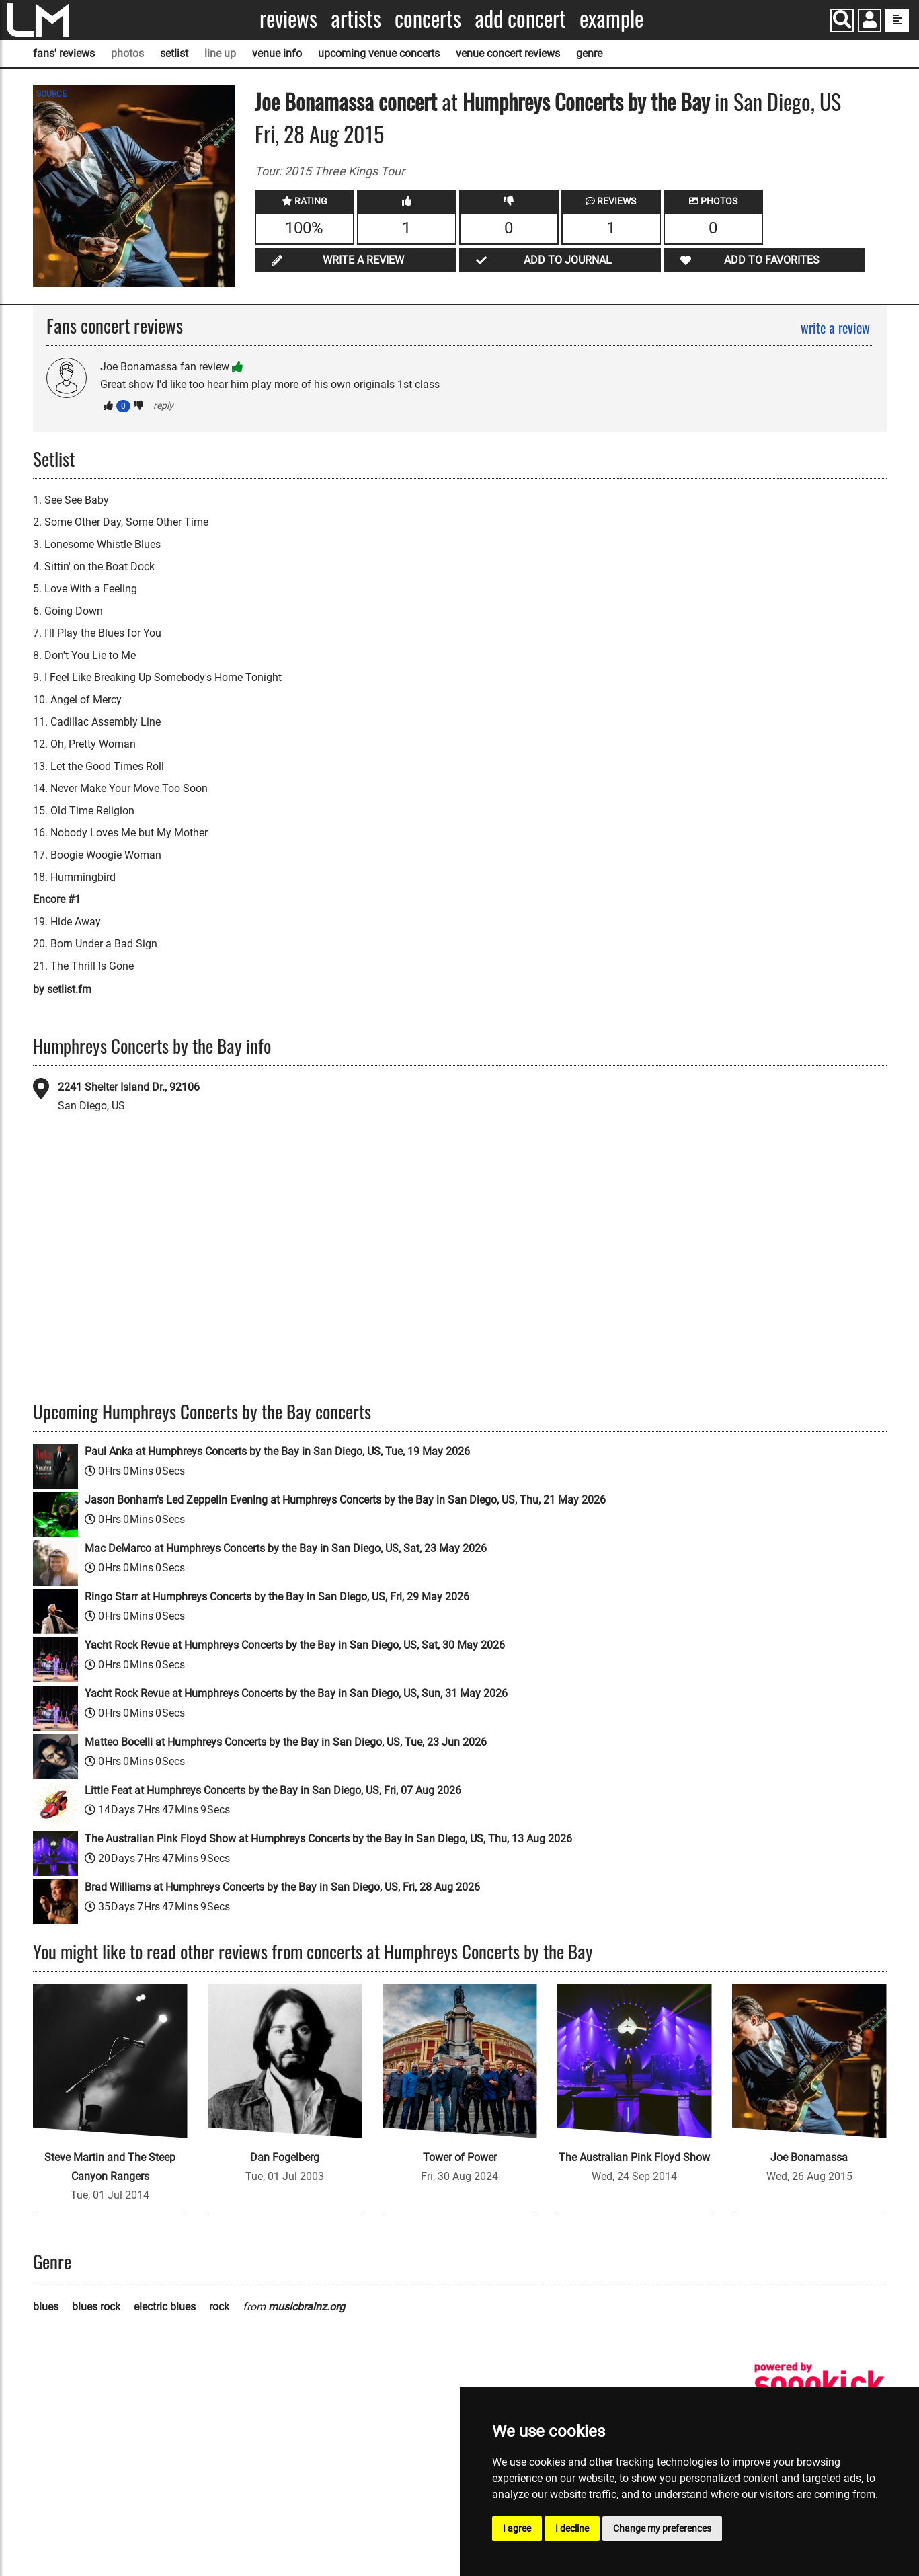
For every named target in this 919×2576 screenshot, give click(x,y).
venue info (277, 53)
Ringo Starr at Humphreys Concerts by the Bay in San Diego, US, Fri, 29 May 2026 (277, 1596)
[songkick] (819, 2383)
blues (45, 2306)
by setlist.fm (62, 989)
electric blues (165, 2306)
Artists (356, 18)
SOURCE (51, 94)
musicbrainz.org (306, 2306)
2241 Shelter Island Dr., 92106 (129, 1087)
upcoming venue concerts (379, 53)
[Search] (842, 20)
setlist (174, 53)
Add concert (520, 18)
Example (611, 18)
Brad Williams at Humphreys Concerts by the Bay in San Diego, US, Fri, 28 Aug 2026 (282, 1887)
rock (219, 2306)
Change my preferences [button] (662, 2528)
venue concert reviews (508, 53)
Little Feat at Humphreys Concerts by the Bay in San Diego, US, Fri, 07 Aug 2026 (273, 1790)
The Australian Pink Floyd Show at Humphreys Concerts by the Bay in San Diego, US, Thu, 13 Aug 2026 (328, 1838)
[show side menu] (897, 20)
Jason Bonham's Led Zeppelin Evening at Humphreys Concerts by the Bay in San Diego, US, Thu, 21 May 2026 (345, 1499)
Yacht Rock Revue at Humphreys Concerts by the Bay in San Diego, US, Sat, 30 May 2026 (295, 1645)
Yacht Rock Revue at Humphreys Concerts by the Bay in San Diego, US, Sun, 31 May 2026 (296, 1693)
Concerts (428, 18)
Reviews (288, 18)
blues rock (96, 2306)
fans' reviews (64, 53)
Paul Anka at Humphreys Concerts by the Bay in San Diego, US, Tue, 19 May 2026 (277, 1451)
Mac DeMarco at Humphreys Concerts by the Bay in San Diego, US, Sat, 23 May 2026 (286, 1548)
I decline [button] (572, 2528)
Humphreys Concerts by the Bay (586, 101)
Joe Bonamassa (314, 101)
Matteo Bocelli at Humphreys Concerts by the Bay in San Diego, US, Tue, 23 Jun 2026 (286, 1741)
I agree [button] (517, 2528)
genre (589, 53)
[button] (870, 21)
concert (405, 101)
